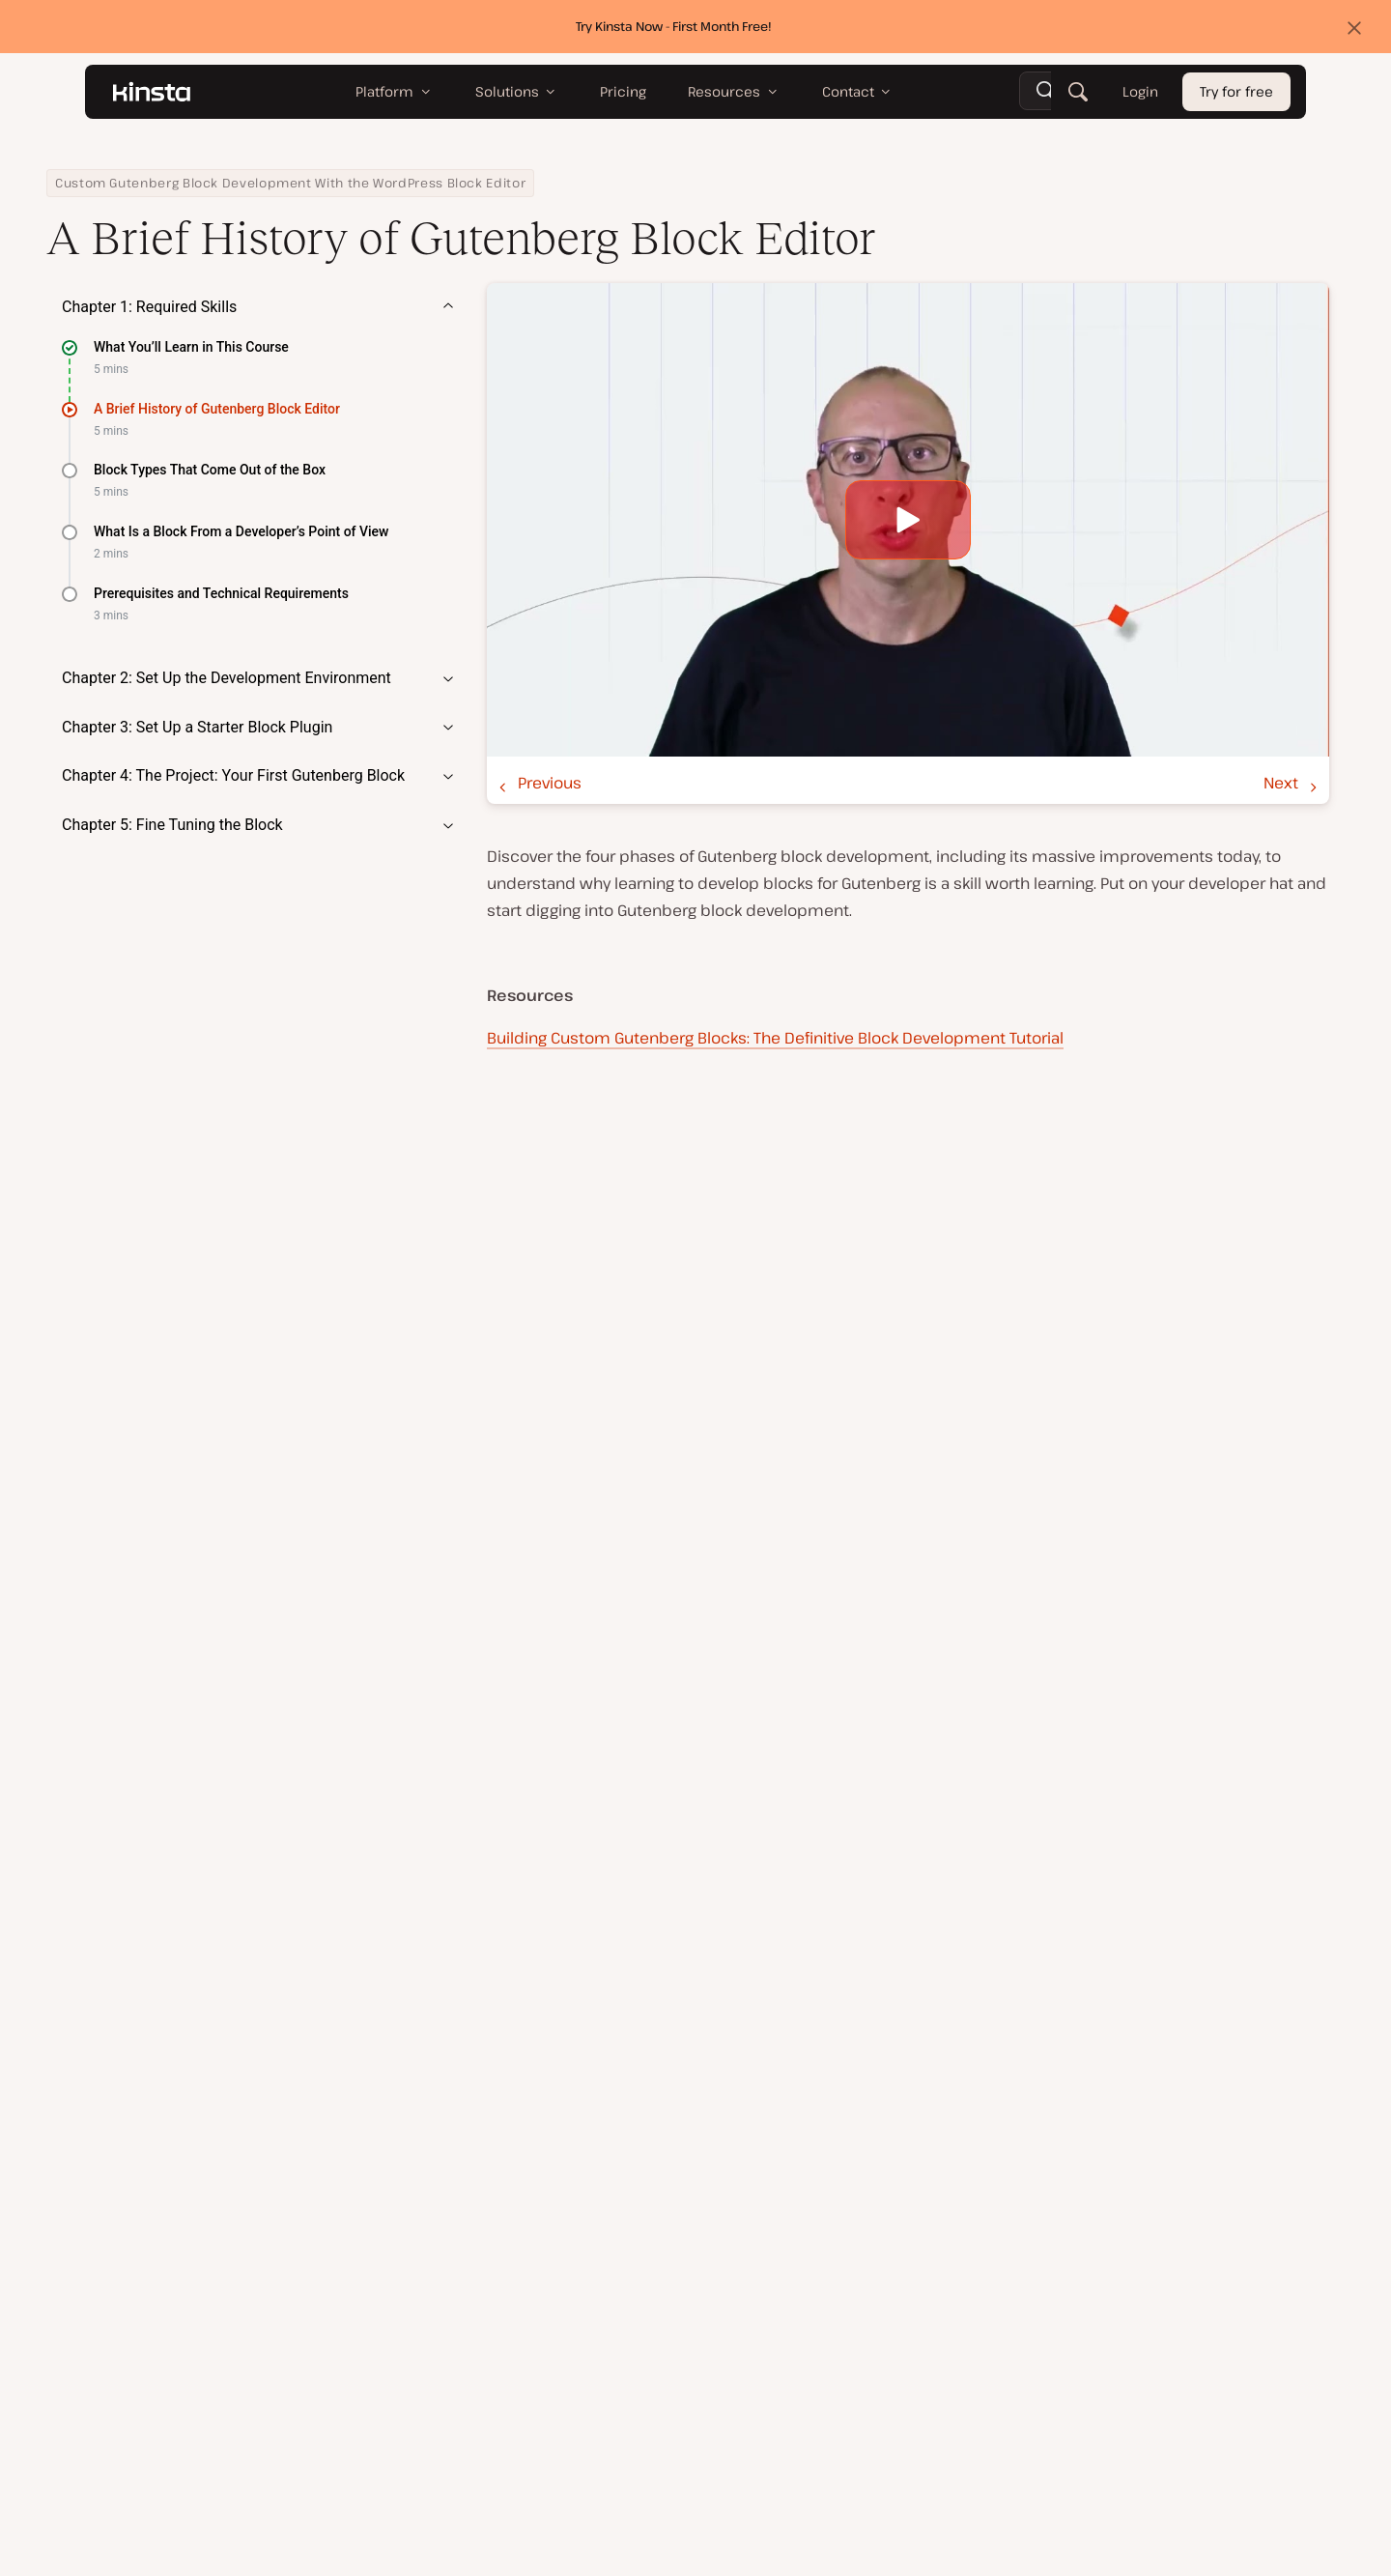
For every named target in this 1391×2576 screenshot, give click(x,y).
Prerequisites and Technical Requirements (221, 593)
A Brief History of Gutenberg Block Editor (217, 408)
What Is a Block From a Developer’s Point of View (241, 531)
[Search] (1078, 91)
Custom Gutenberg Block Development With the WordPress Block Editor (290, 182)
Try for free (1236, 92)
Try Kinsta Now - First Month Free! (674, 26)
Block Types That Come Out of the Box (210, 469)
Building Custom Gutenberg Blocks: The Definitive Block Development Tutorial (775, 1037)
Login (1140, 92)
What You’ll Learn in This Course (191, 347)
